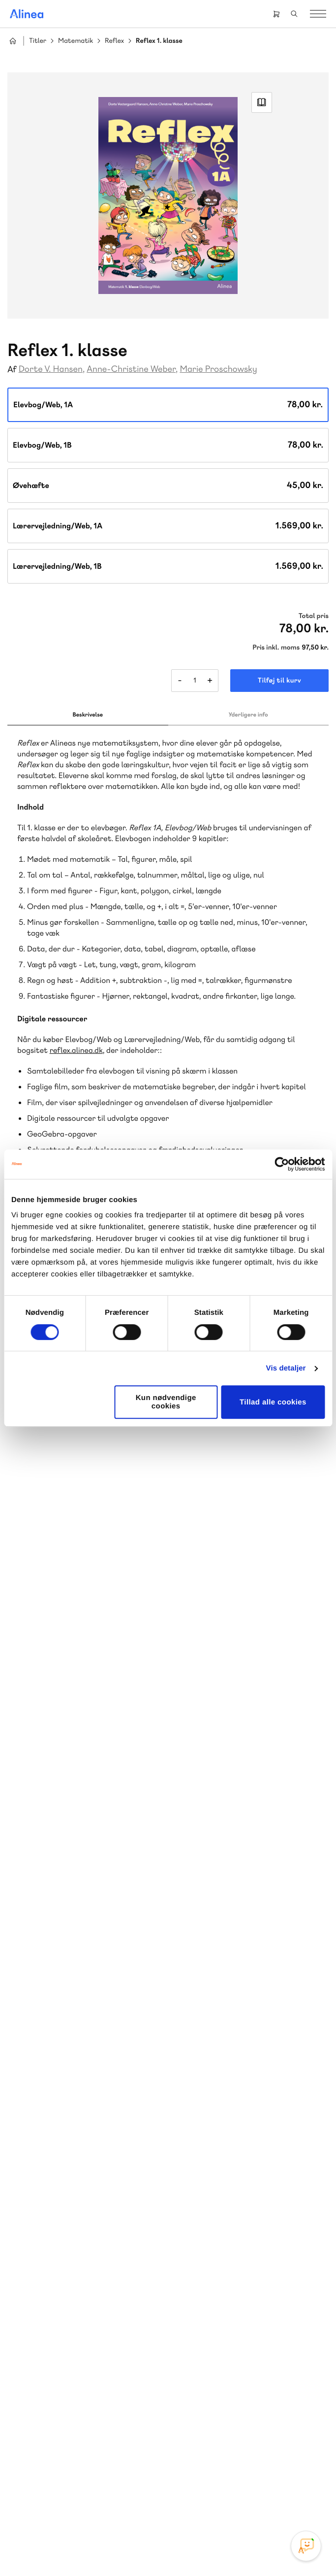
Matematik (75, 41)
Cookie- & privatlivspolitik (136, 2548)
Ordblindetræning (56, 2273)
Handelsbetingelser (206, 2548)
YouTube (180, 2494)
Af (12, 369)
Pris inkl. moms (276, 648)
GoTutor (63, 2261)
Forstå (112, 2273)
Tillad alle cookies (273, 1402)
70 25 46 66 (221, 2116)
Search (294, 14)
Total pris (314, 616)
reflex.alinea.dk (76, 1050)
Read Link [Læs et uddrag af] (261, 102)
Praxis (34, 2261)
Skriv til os (219, 2138)
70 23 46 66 (67, 2357)
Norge (133, 2261)
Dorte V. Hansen (51, 369)
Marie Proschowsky (218, 369)
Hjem (12, 40)
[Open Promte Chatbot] (306, 2546)
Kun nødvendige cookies (166, 1402)
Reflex (114, 41)
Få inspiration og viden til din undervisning (228, 2196)
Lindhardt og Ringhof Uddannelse (82, 2238)
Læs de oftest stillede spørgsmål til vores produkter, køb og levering (82, 2436)
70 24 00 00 (222, 2417)
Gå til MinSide (207, 2325)
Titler (37, 41)
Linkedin (204, 2494)
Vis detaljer (286, 1368)
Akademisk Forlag (104, 2250)
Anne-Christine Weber (131, 369)
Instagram (133, 2494)
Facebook (156, 2494)
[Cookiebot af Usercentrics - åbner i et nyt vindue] (282, 1164)
